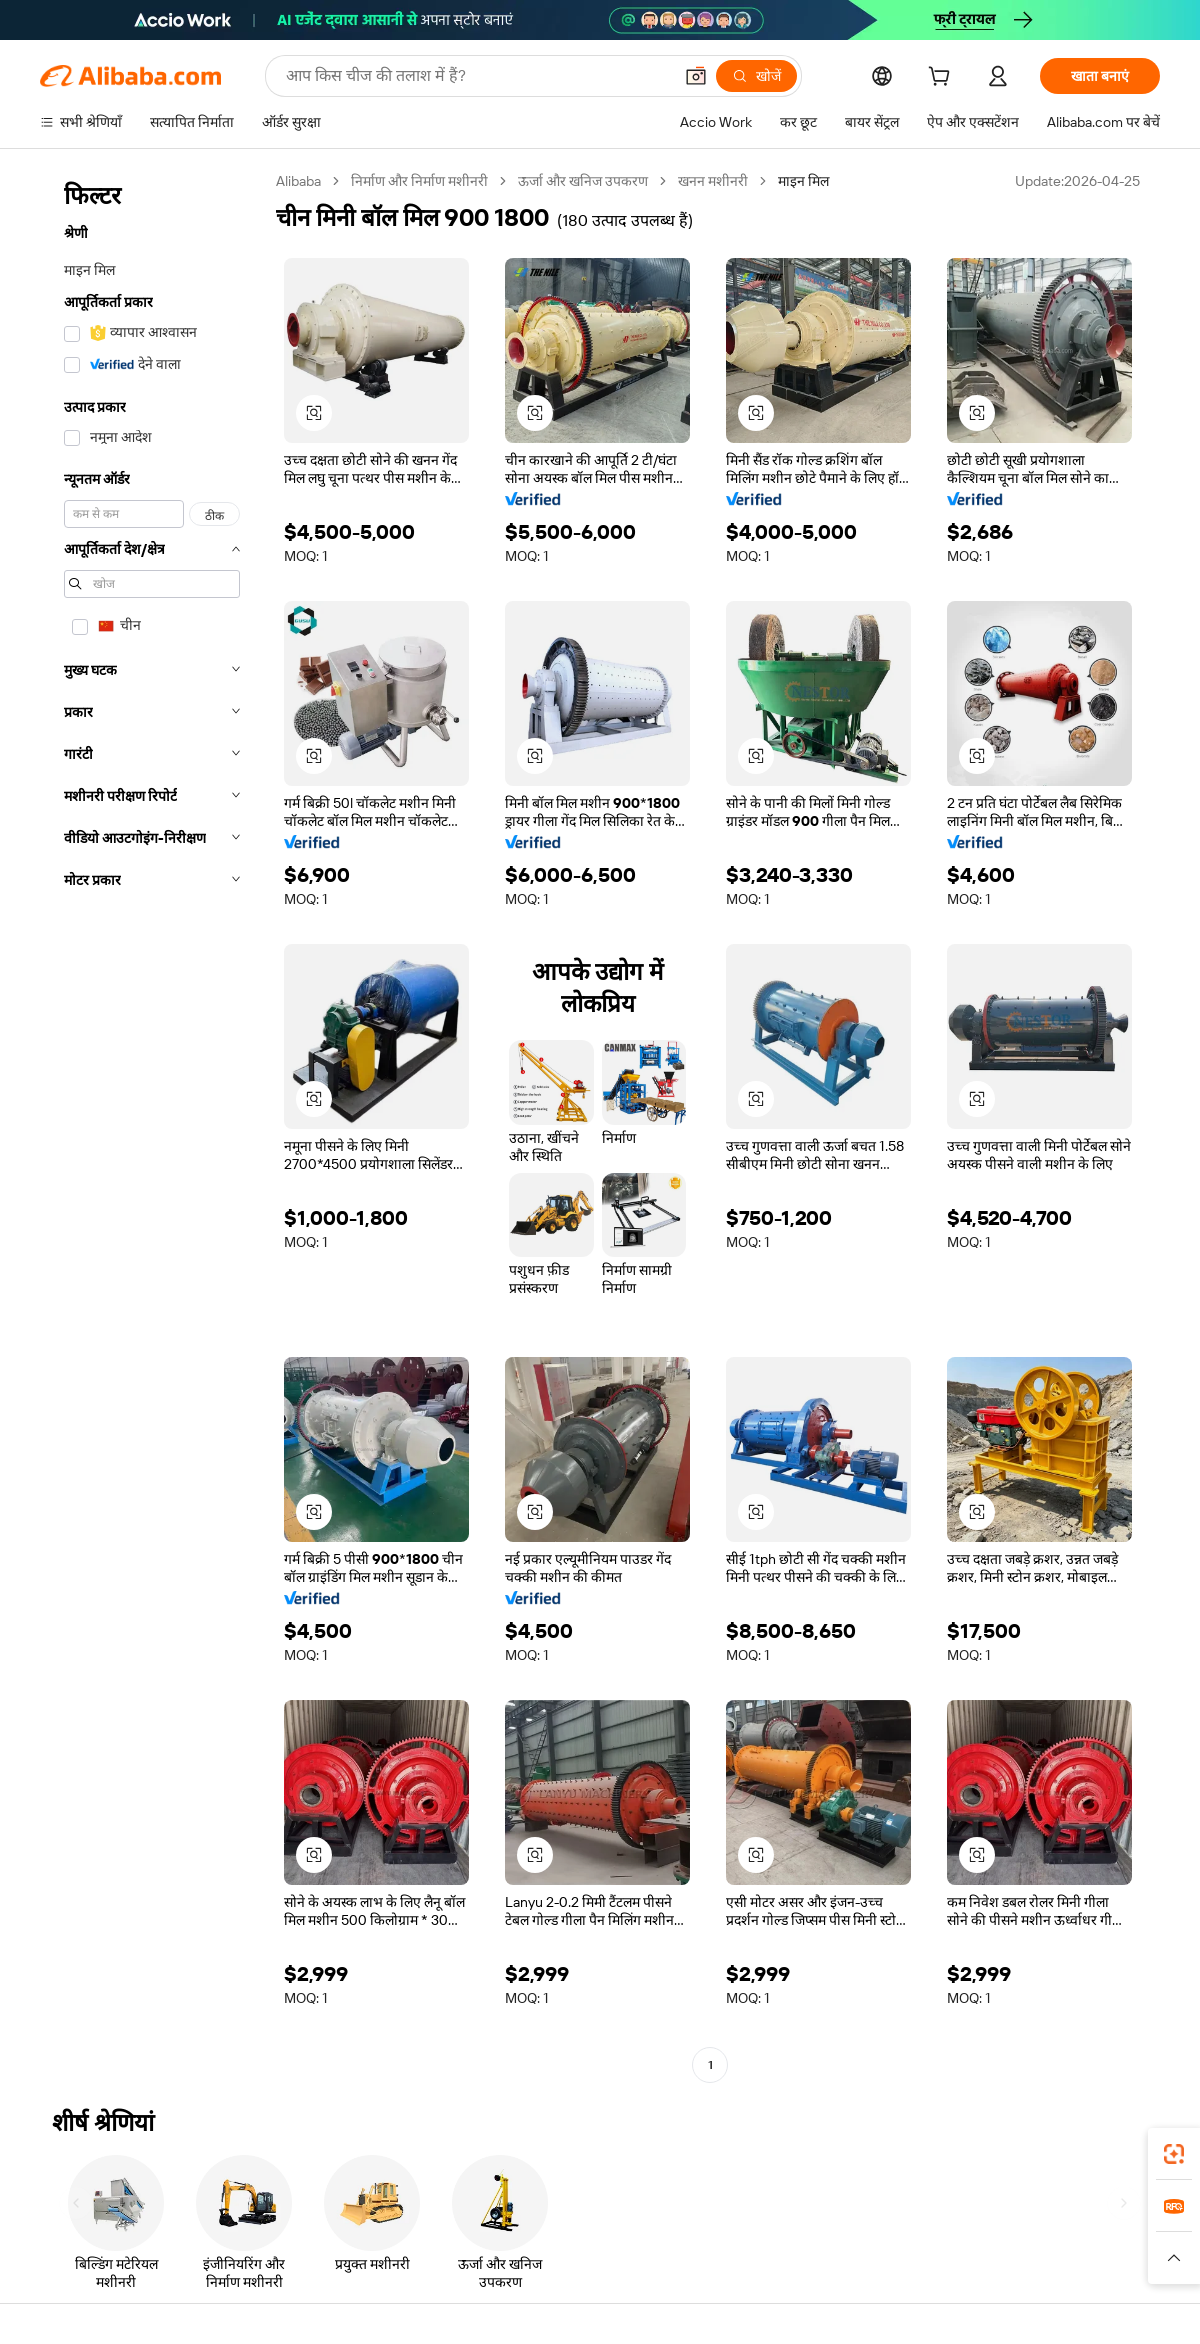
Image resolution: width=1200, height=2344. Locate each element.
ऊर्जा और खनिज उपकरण (583, 181)
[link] (1174, 2154)
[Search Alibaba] (477, 76)
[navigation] (152, 1125)
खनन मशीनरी (713, 181)
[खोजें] (756, 76)
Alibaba (298, 181)
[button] (696, 76)
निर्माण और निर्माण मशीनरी (419, 181)
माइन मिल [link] (803, 181)
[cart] (943, 79)
